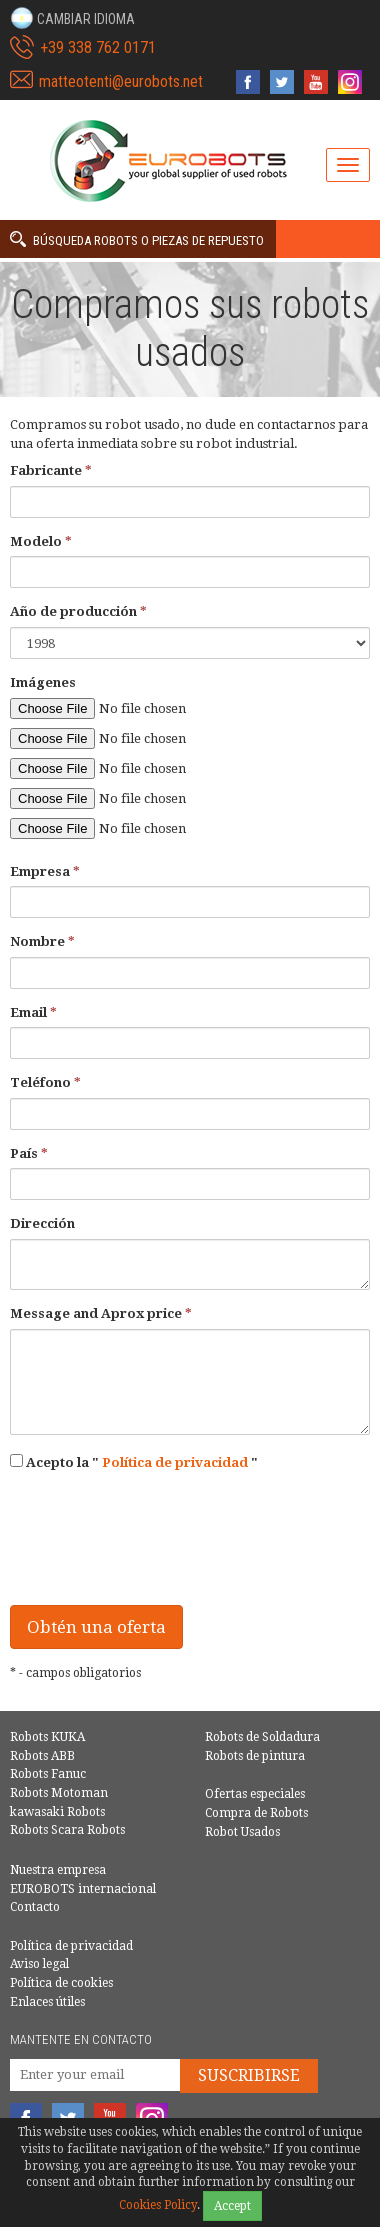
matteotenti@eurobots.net (121, 81)
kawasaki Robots (57, 1812)
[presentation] (162, 1551)
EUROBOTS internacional (83, 1889)
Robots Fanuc (48, 1774)
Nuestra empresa (58, 1870)
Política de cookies (61, 1983)
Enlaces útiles (47, 2002)
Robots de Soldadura (262, 1737)
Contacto (35, 1907)
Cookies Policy (158, 2205)
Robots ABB (42, 1756)
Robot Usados (242, 1832)
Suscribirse (249, 2075)
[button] (72, 18)
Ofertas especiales (255, 1794)
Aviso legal (39, 1964)
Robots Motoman (59, 1793)
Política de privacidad (175, 1462)
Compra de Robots (256, 1813)
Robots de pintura (255, 1756)
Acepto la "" (134, 1462)
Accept (232, 2206)
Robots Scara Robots (67, 1830)
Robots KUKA (47, 1737)
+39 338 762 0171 (98, 47)
